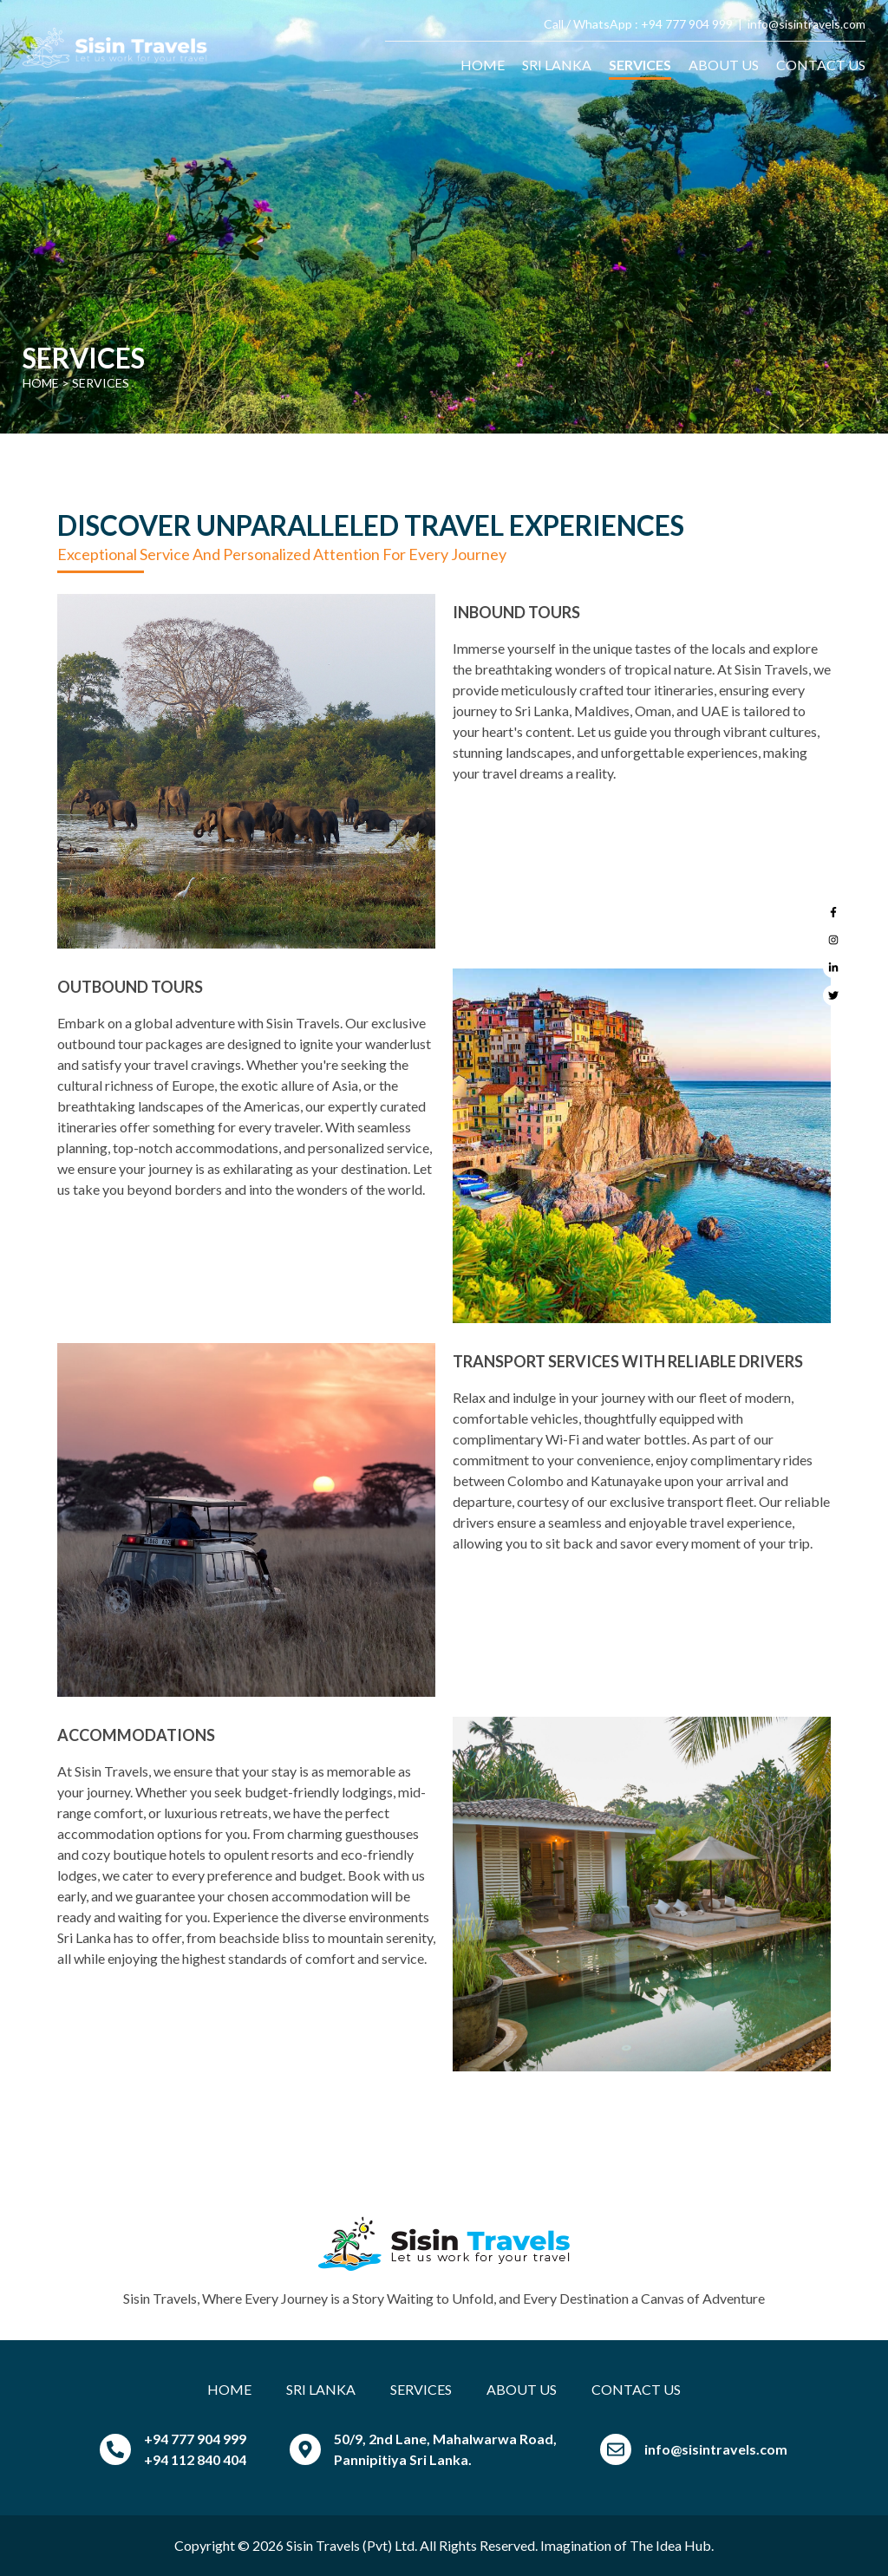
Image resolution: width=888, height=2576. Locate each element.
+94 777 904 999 (687, 23)
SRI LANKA (556, 64)
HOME (482, 64)
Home (41, 382)
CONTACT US (820, 64)
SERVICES (640, 64)
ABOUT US (724, 64)
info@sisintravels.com (806, 23)
